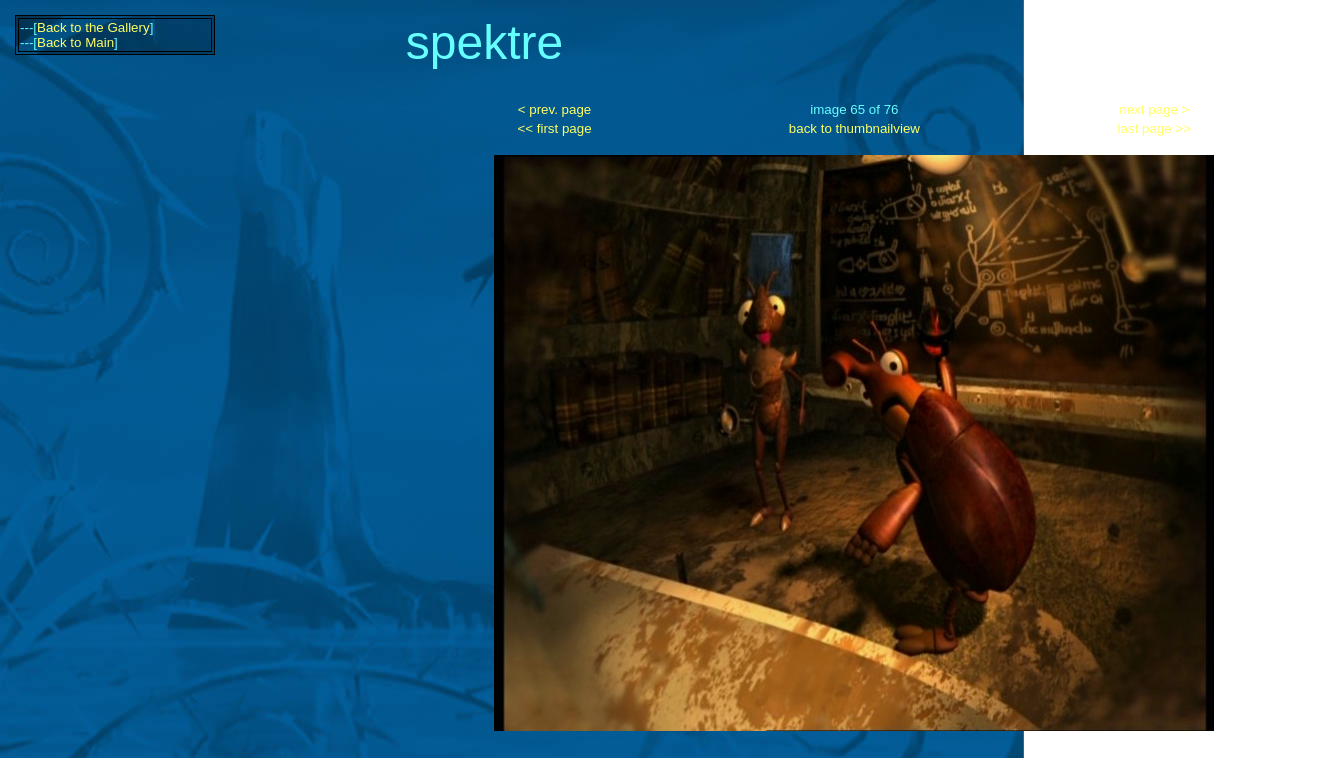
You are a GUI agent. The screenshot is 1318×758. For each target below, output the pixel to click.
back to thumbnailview (854, 128)
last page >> (1154, 128)
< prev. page (554, 109)
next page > (1154, 109)
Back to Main (75, 42)
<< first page (554, 128)
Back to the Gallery (93, 27)
